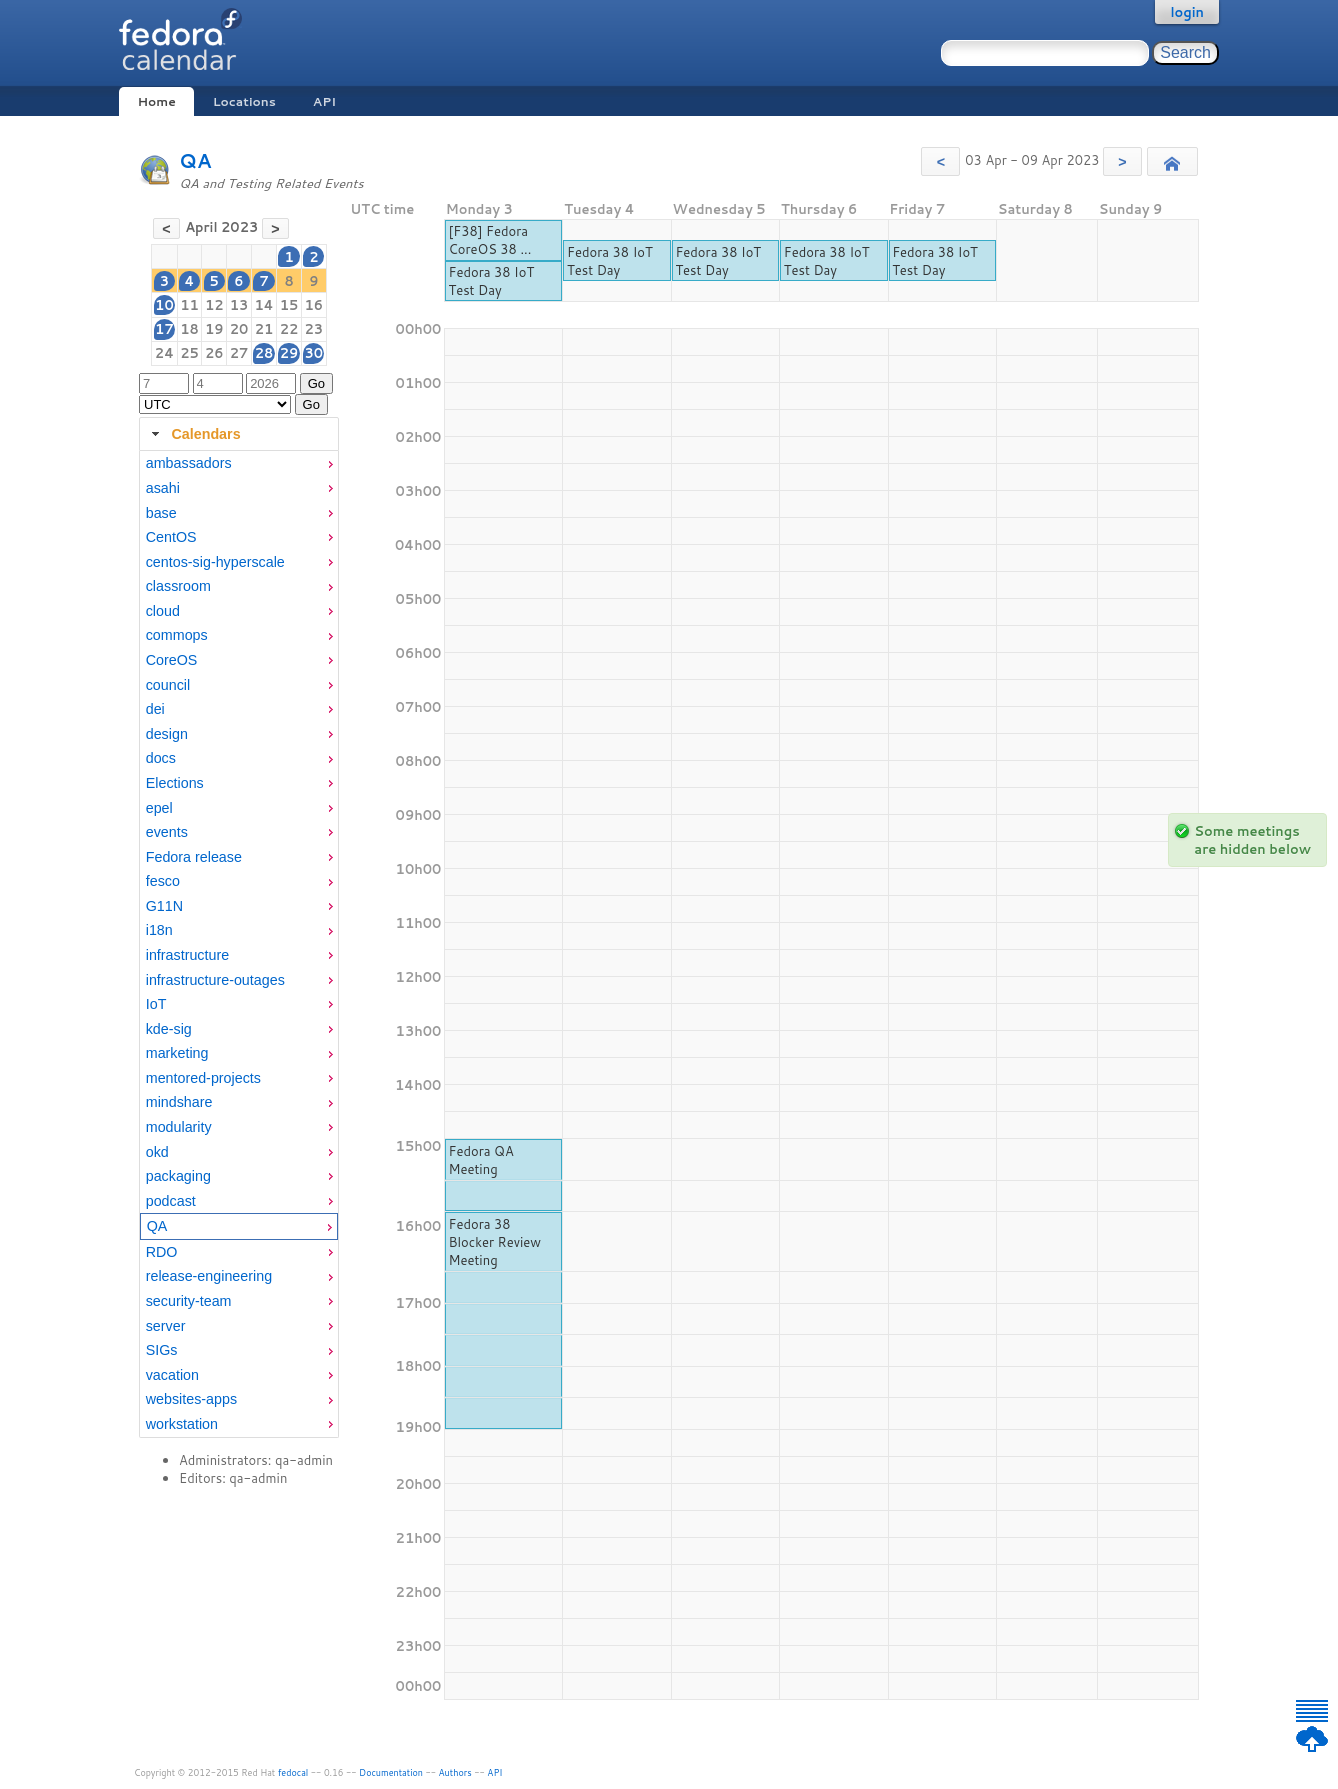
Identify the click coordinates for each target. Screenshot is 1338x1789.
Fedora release (194, 857)
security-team (189, 1301)
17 (164, 329)
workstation (182, 1424)
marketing (177, 1053)
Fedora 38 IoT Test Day (491, 281)
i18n (159, 930)
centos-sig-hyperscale (215, 562)
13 (239, 305)
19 (214, 329)
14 (263, 305)
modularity (179, 1127)
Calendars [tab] (193, 434)
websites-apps (191, 1399)
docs (161, 758)
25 (189, 353)
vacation (172, 1375)
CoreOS (172, 660)
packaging (178, 1176)
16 (314, 305)
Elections (175, 783)
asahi (163, 488)
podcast (171, 1201)
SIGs (162, 1350)
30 (314, 353)
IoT (156, 1004)
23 (314, 329)
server (166, 1326)
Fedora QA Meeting (480, 1160)
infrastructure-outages (215, 980)
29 (289, 353)
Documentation (391, 1772)
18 (189, 329)
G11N (164, 906)
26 (214, 353)
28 (264, 353)
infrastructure (187, 955)
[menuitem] (239, 463)
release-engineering (209, 1276)
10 (164, 305)
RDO (162, 1252)
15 (289, 305)
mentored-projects (203, 1078)
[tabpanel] (239, 944)
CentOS (171, 537)
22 (289, 329)
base (161, 513)
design (167, 734)
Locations (244, 101)
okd (157, 1152)
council (168, 685)
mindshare (179, 1102)
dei (155, 709)
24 (164, 353)
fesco (163, 881)
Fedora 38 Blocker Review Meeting (494, 1242)
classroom (178, 586)
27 (239, 353)
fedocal (293, 1772)
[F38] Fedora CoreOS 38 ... (489, 240)
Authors (455, 1772)
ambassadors (189, 463)
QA (195, 160)
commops (177, 635)
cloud (163, 611)
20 (239, 329)
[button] (940, 161)
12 (214, 305)
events (167, 832)
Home (156, 101)
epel (159, 808)
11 (189, 305)
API (324, 101)
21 (264, 329)
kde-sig (169, 1029)
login (1187, 12)
